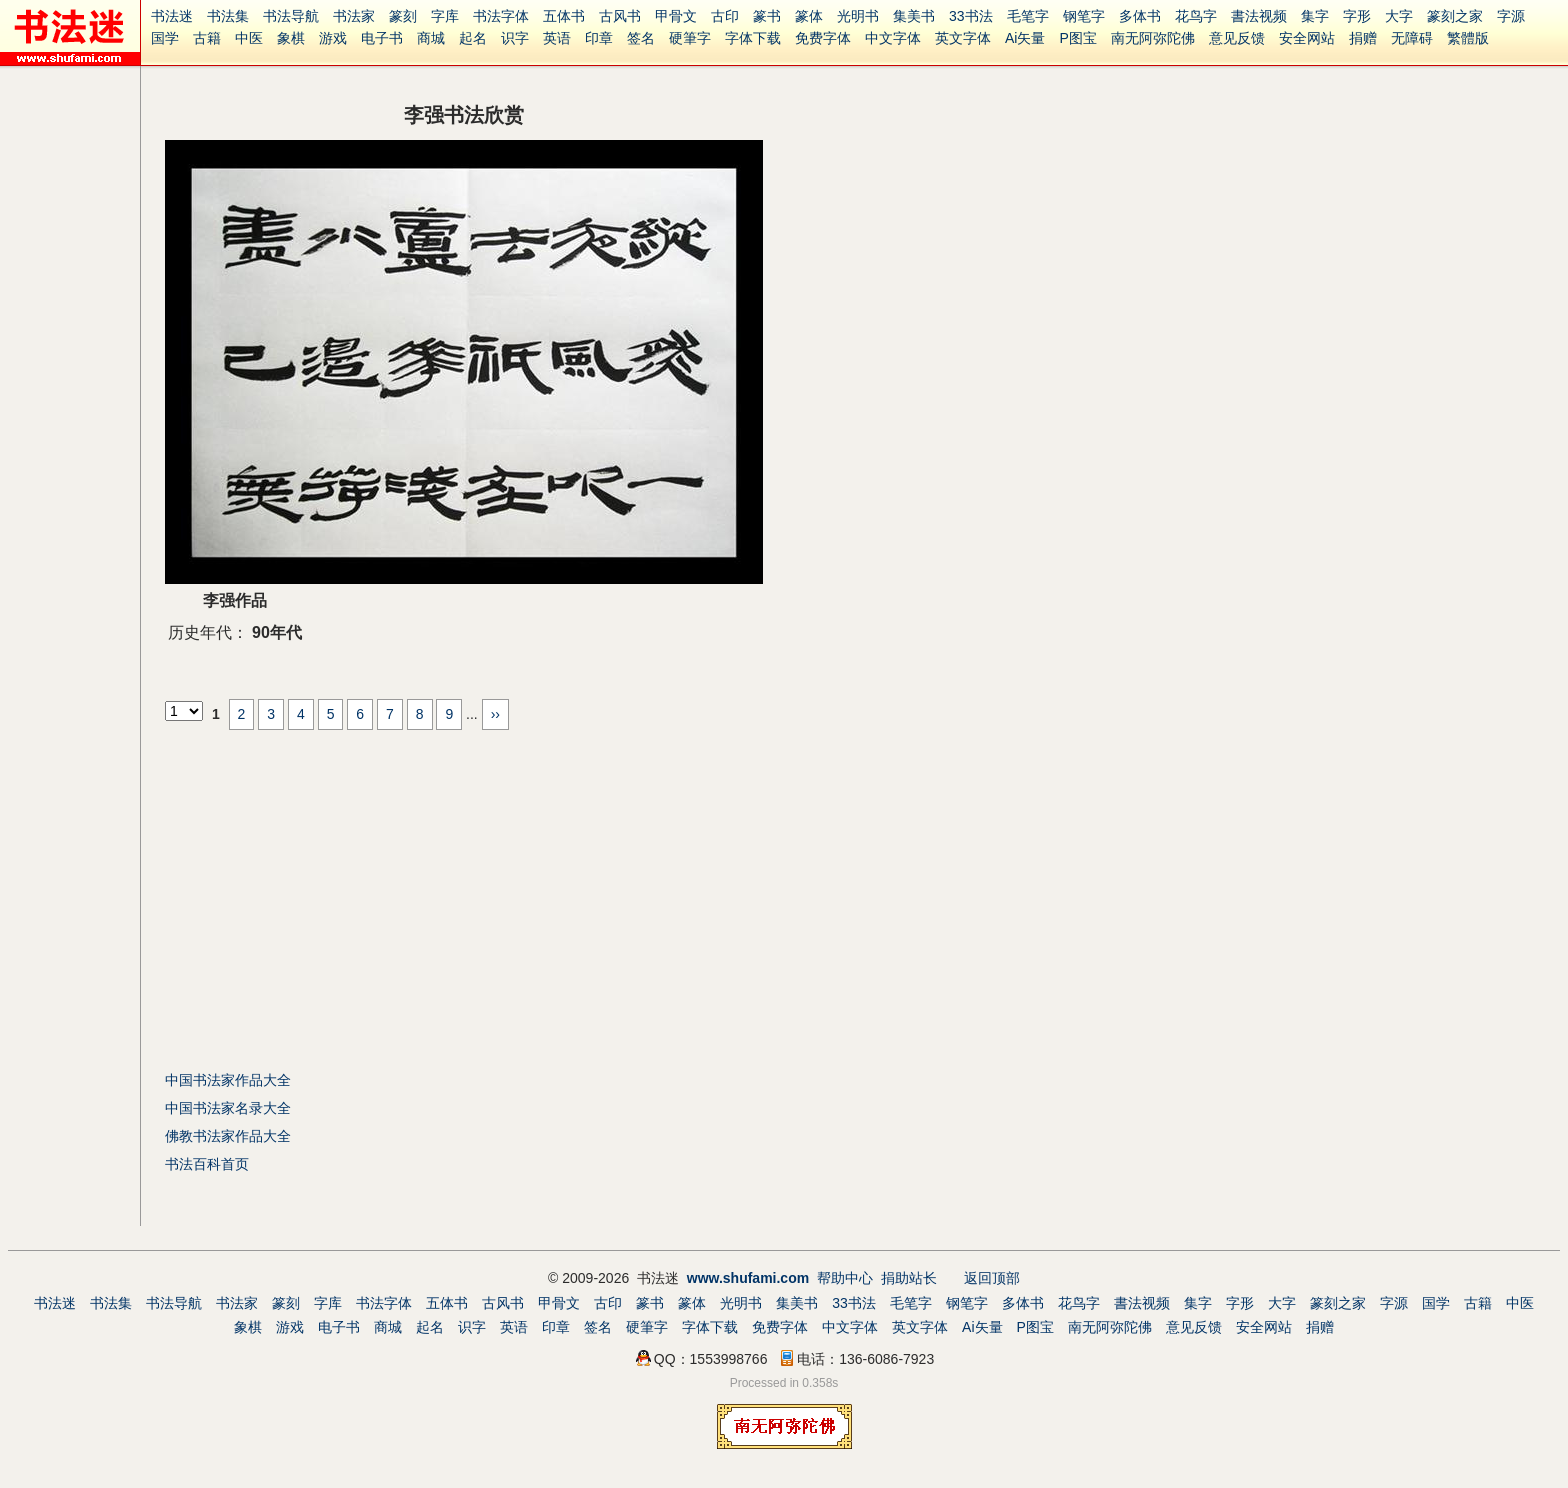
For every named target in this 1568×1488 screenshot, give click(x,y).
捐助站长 (909, 1278)
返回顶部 (992, 1278)
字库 (445, 16)
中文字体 (893, 38)
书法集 (228, 16)
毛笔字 (1028, 16)
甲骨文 (676, 16)
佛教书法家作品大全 (228, 1136)
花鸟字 (1196, 16)
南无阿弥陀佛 (1153, 38)
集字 (1315, 16)
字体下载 (753, 38)
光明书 (858, 16)
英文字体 (963, 38)
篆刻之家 (1455, 16)
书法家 (354, 16)
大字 (1399, 16)
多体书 (1140, 16)
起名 (473, 38)
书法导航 (291, 16)
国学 (165, 38)
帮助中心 (845, 1278)
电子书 (382, 38)
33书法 (971, 16)
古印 (725, 16)
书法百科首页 (207, 1164)
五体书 (564, 16)
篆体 (809, 16)
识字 (515, 38)
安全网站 (1307, 38)
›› (495, 714)
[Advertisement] (333, 898)
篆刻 (403, 16)
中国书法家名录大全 (228, 1108)
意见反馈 (1237, 38)
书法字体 (501, 16)
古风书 (620, 16)
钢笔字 (1084, 16)
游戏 (333, 38)
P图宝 (1077, 38)
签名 (641, 38)
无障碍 (1412, 38)
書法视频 (1259, 16)
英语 (557, 38)
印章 (599, 38)
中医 (249, 38)
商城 (431, 38)
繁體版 (1468, 38)
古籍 (207, 38)
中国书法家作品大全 (228, 1080)
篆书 (767, 16)
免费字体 (823, 38)
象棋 (291, 38)
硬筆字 (690, 38)
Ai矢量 (1025, 38)
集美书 (914, 16)
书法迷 (172, 16)
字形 (1357, 16)
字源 (1511, 16)
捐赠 (1363, 38)
